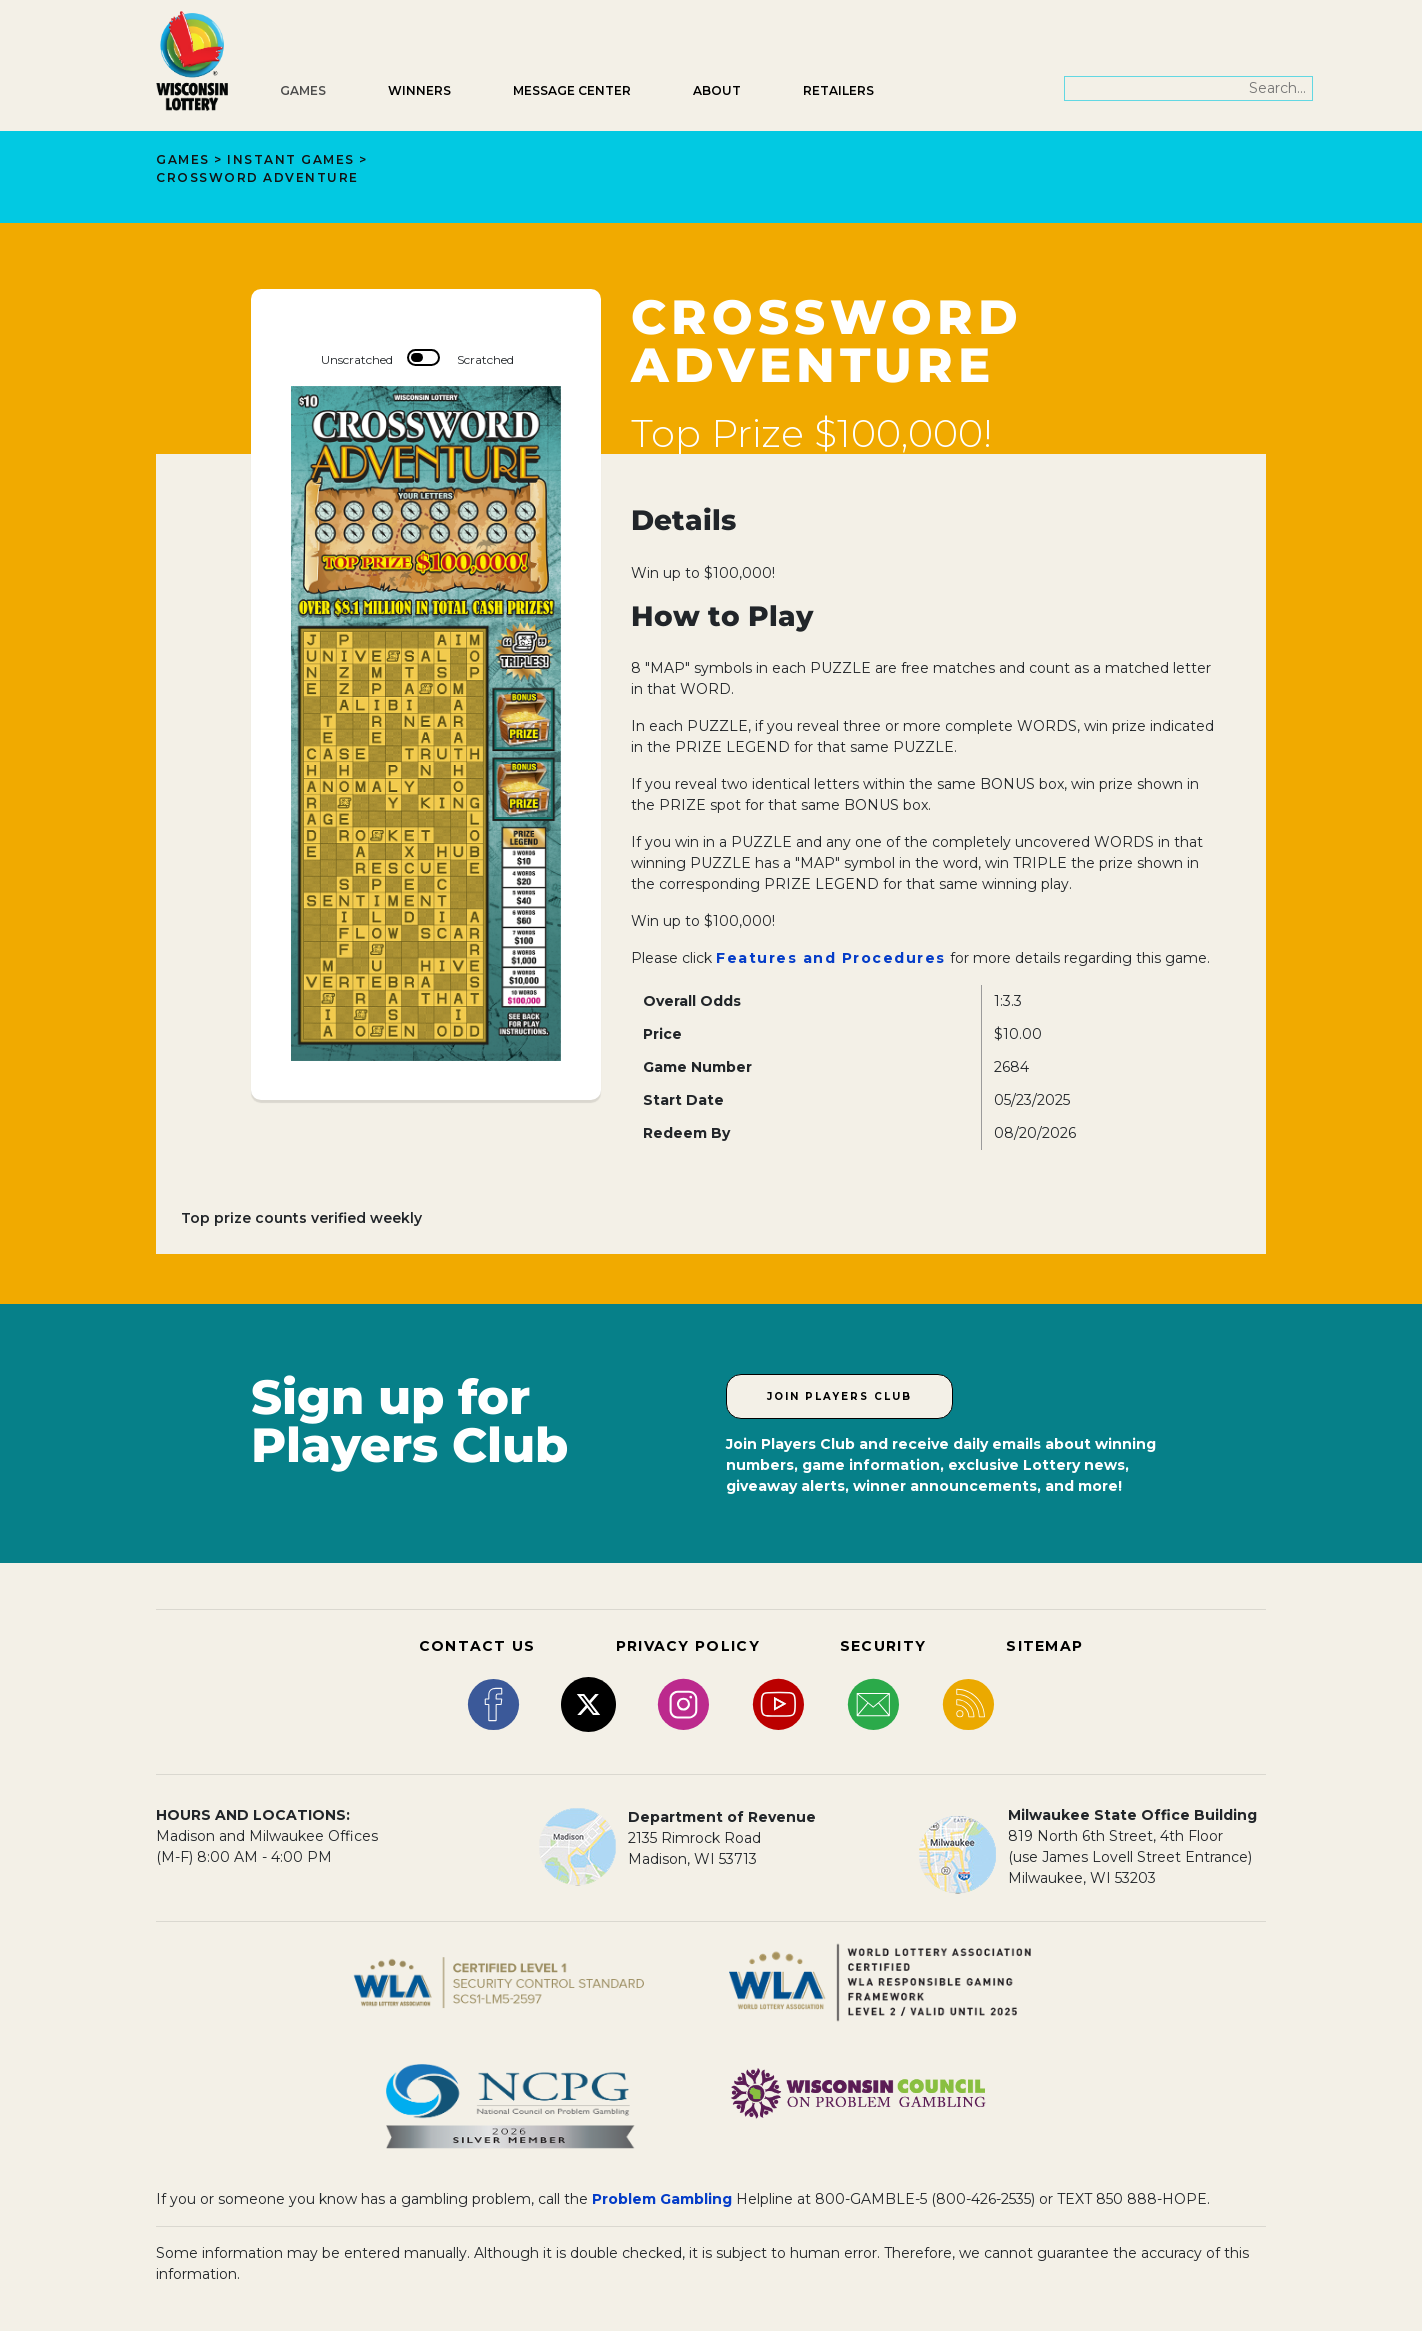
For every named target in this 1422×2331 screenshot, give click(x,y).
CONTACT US (477, 1646)
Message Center (572, 90)
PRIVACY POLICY (688, 1646)
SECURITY (883, 1646)
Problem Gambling (662, 2199)
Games (303, 90)
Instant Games (291, 159)
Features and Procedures (831, 958)
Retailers (838, 90)
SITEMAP (1044, 1646)
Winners (419, 90)
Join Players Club (839, 1396)
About (717, 90)
